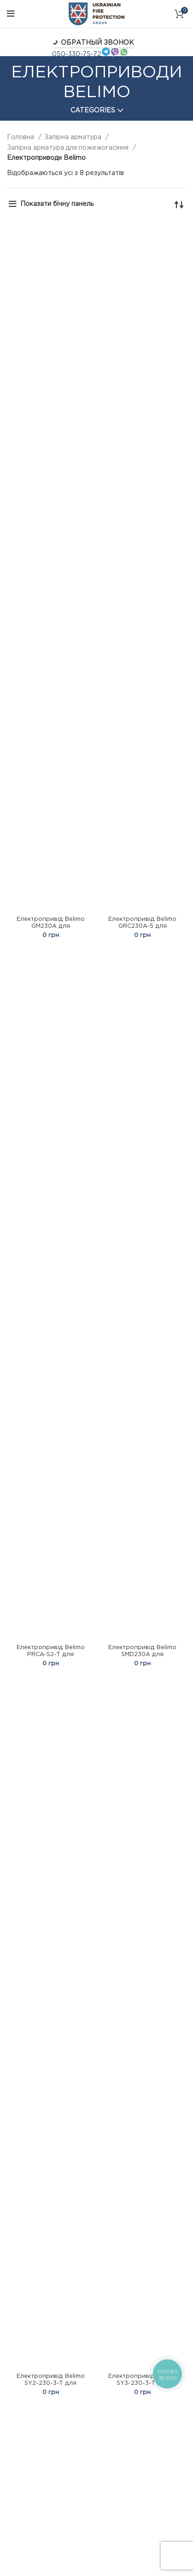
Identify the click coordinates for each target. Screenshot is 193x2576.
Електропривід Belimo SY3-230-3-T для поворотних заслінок (142, 2383)
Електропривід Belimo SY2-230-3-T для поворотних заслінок (51, 2383)
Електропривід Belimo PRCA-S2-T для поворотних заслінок (51, 1654)
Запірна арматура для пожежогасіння (68, 148)
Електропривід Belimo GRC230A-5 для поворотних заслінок (142, 926)
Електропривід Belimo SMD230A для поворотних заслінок (142, 1654)
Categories (92, 110)
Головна (21, 137)
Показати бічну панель (57, 204)
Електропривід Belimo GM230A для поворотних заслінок (51, 926)
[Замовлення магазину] (179, 204)
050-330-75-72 (76, 54)
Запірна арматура (73, 137)
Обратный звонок (93, 42)
